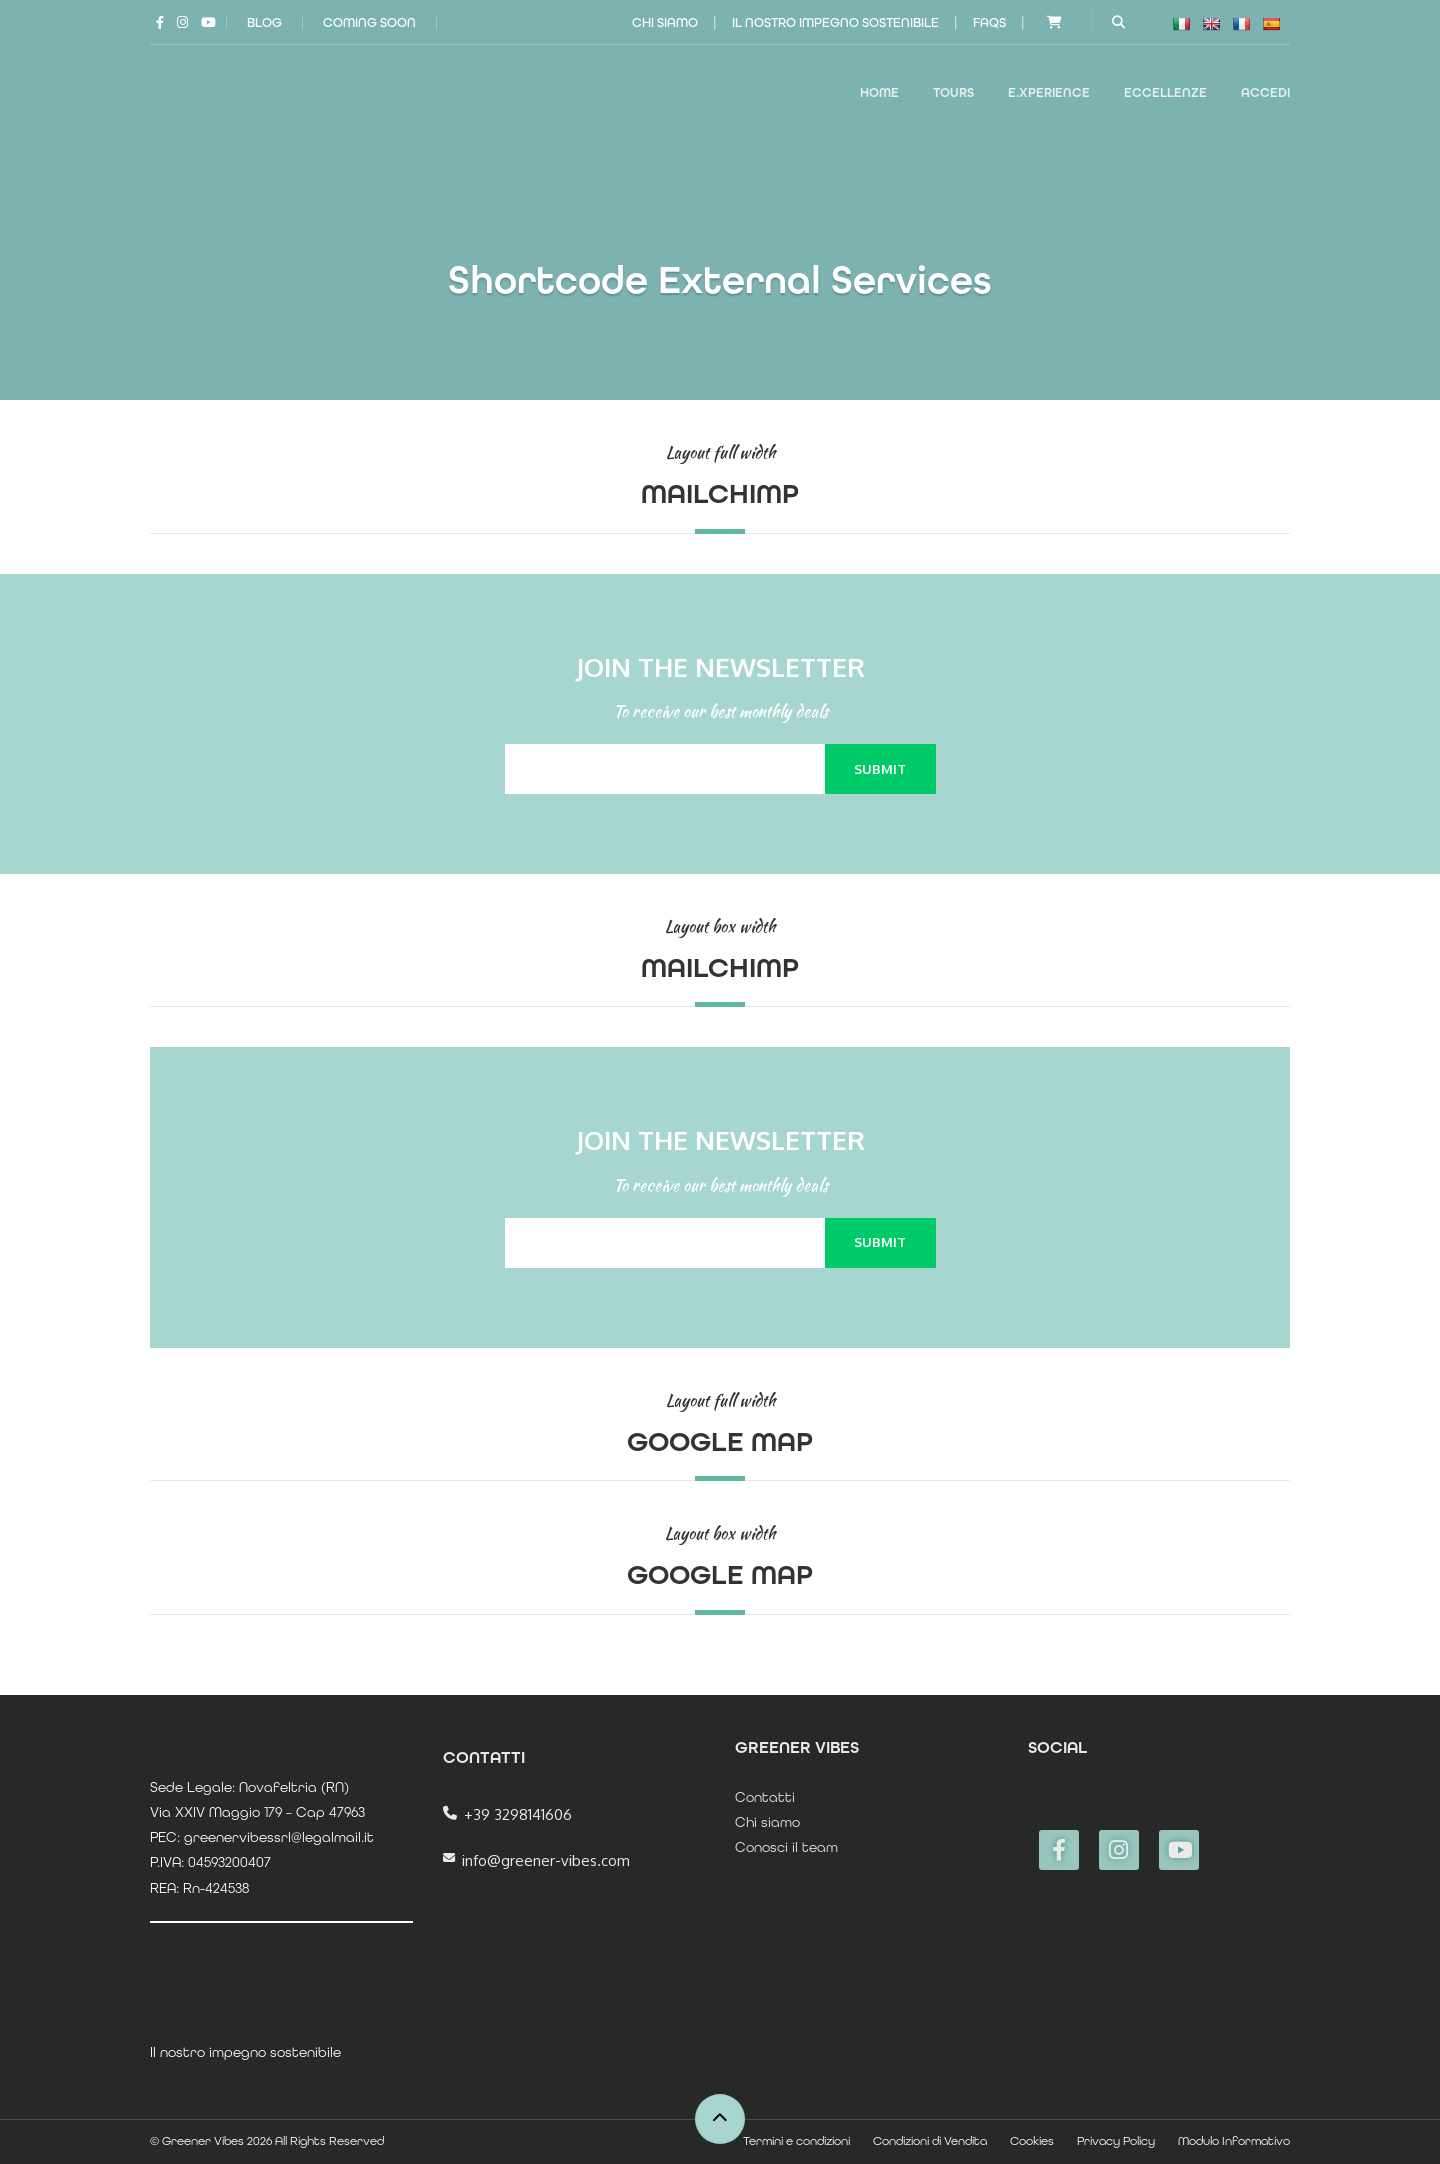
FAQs (989, 22)
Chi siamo (665, 22)
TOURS (953, 92)
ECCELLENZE (1165, 92)
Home (879, 92)
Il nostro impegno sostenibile (835, 22)
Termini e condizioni (796, 2141)
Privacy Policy (1116, 2141)
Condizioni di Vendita (930, 2141)
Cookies (1032, 2141)
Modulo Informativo (1234, 2141)
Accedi (1265, 92)
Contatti (765, 1797)
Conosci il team (786, 1847)
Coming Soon (369, 22)
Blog (264, 22)
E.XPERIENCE (1049, 92)
